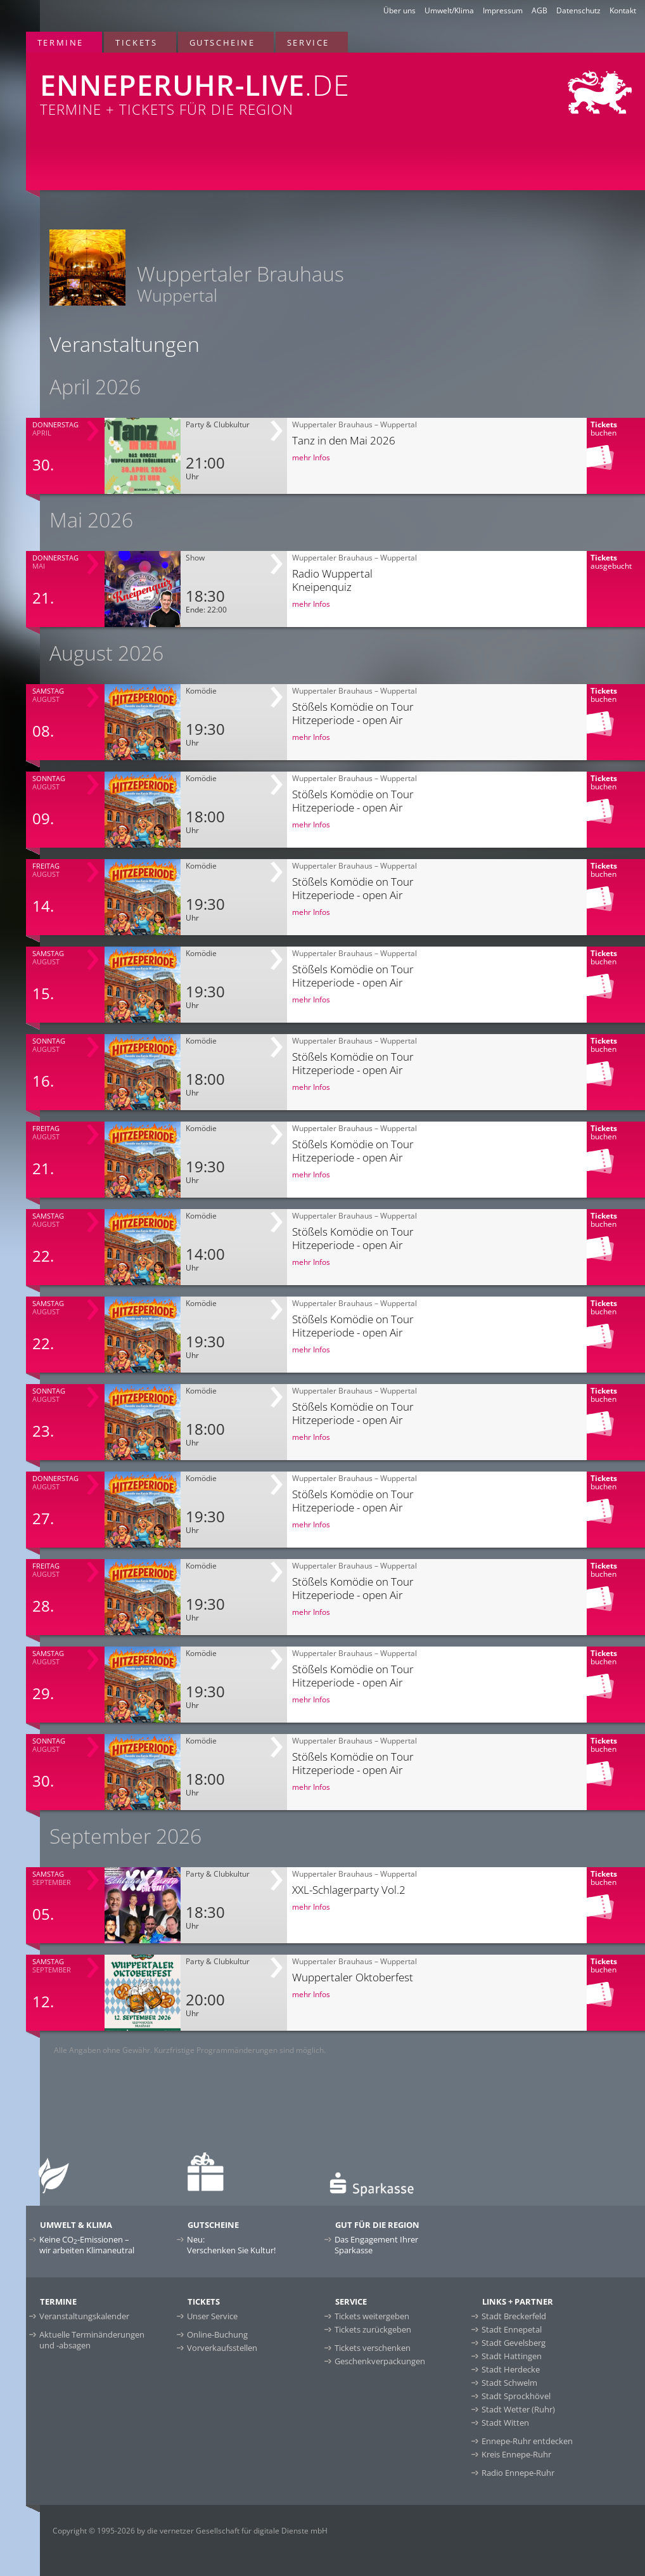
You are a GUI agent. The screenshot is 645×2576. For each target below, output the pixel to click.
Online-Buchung (217, 2334)
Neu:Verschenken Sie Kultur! (231, 2245)
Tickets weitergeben (372, 2316)
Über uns (399, 10)
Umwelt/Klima (449, 10)
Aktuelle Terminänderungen (91, 2340)
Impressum (503, 10)
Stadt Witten (505, 2422)
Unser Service (212, 2316)
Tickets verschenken (373, 2347)
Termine (60, 42)
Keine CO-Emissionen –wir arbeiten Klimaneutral (86, 2245)
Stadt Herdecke (511, 2369)
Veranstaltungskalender (84, 2316)
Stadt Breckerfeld (514, 2316)
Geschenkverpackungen (380, 2361)
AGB (539, 10)
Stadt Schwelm (509, 2382)
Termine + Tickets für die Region (213, 86)
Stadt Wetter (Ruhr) (518, 2409)
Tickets (136, 42)
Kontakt (623, 10)
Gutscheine (222, 42)
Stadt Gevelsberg (514, 2342)
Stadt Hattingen (512, 2356)
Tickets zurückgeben (373, 2329)
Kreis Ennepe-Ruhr (516, 2454)
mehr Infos (311, 457)
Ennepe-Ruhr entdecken (527, 2441)
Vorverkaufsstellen (222, 2347)
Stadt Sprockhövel (516, 2396)
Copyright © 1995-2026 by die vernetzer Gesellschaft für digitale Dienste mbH (190, 2530)
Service (308, 42)
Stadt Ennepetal (512, 2329)
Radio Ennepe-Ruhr (518, 2472)
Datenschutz (578, 10)
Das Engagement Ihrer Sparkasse (376, 2245)
